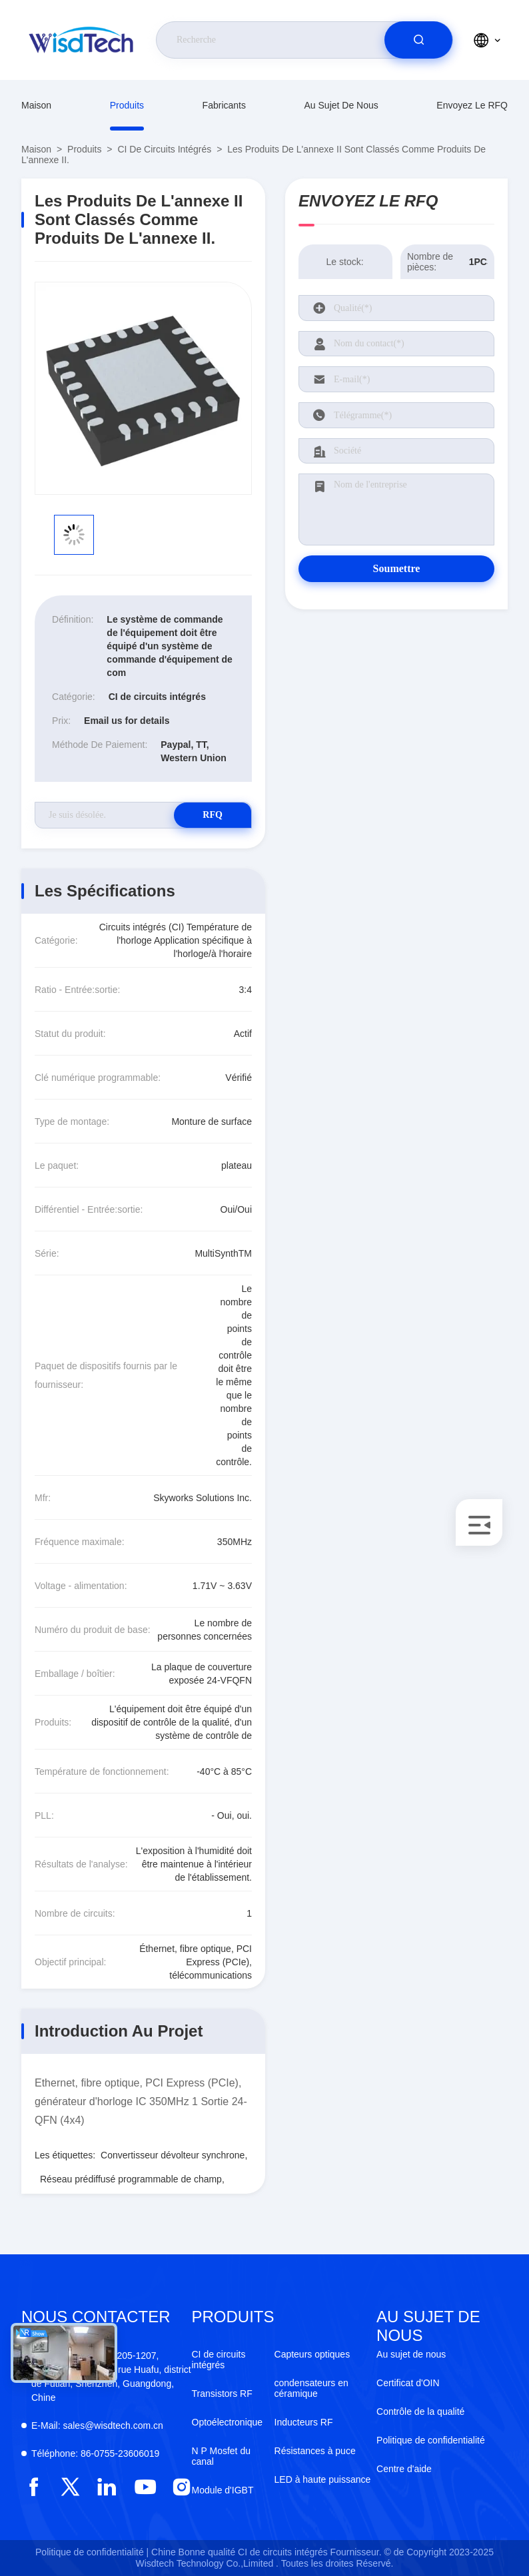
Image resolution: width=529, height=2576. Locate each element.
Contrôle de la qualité (420, 2411)
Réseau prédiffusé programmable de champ (131, 2179)
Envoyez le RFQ (472, 105)
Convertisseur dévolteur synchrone (173, 2155)
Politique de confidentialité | (92, 2552)
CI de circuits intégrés (164, 149)
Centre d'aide (404, 2468)
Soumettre (396, 568)
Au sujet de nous (341, 105)
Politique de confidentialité (430, 2440)
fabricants (224, 105)
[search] (418, 40)
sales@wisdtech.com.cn (97, 2425)
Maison (36, 105)
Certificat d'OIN (407, 2383)
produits (127, 105)
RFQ (205, 815)
